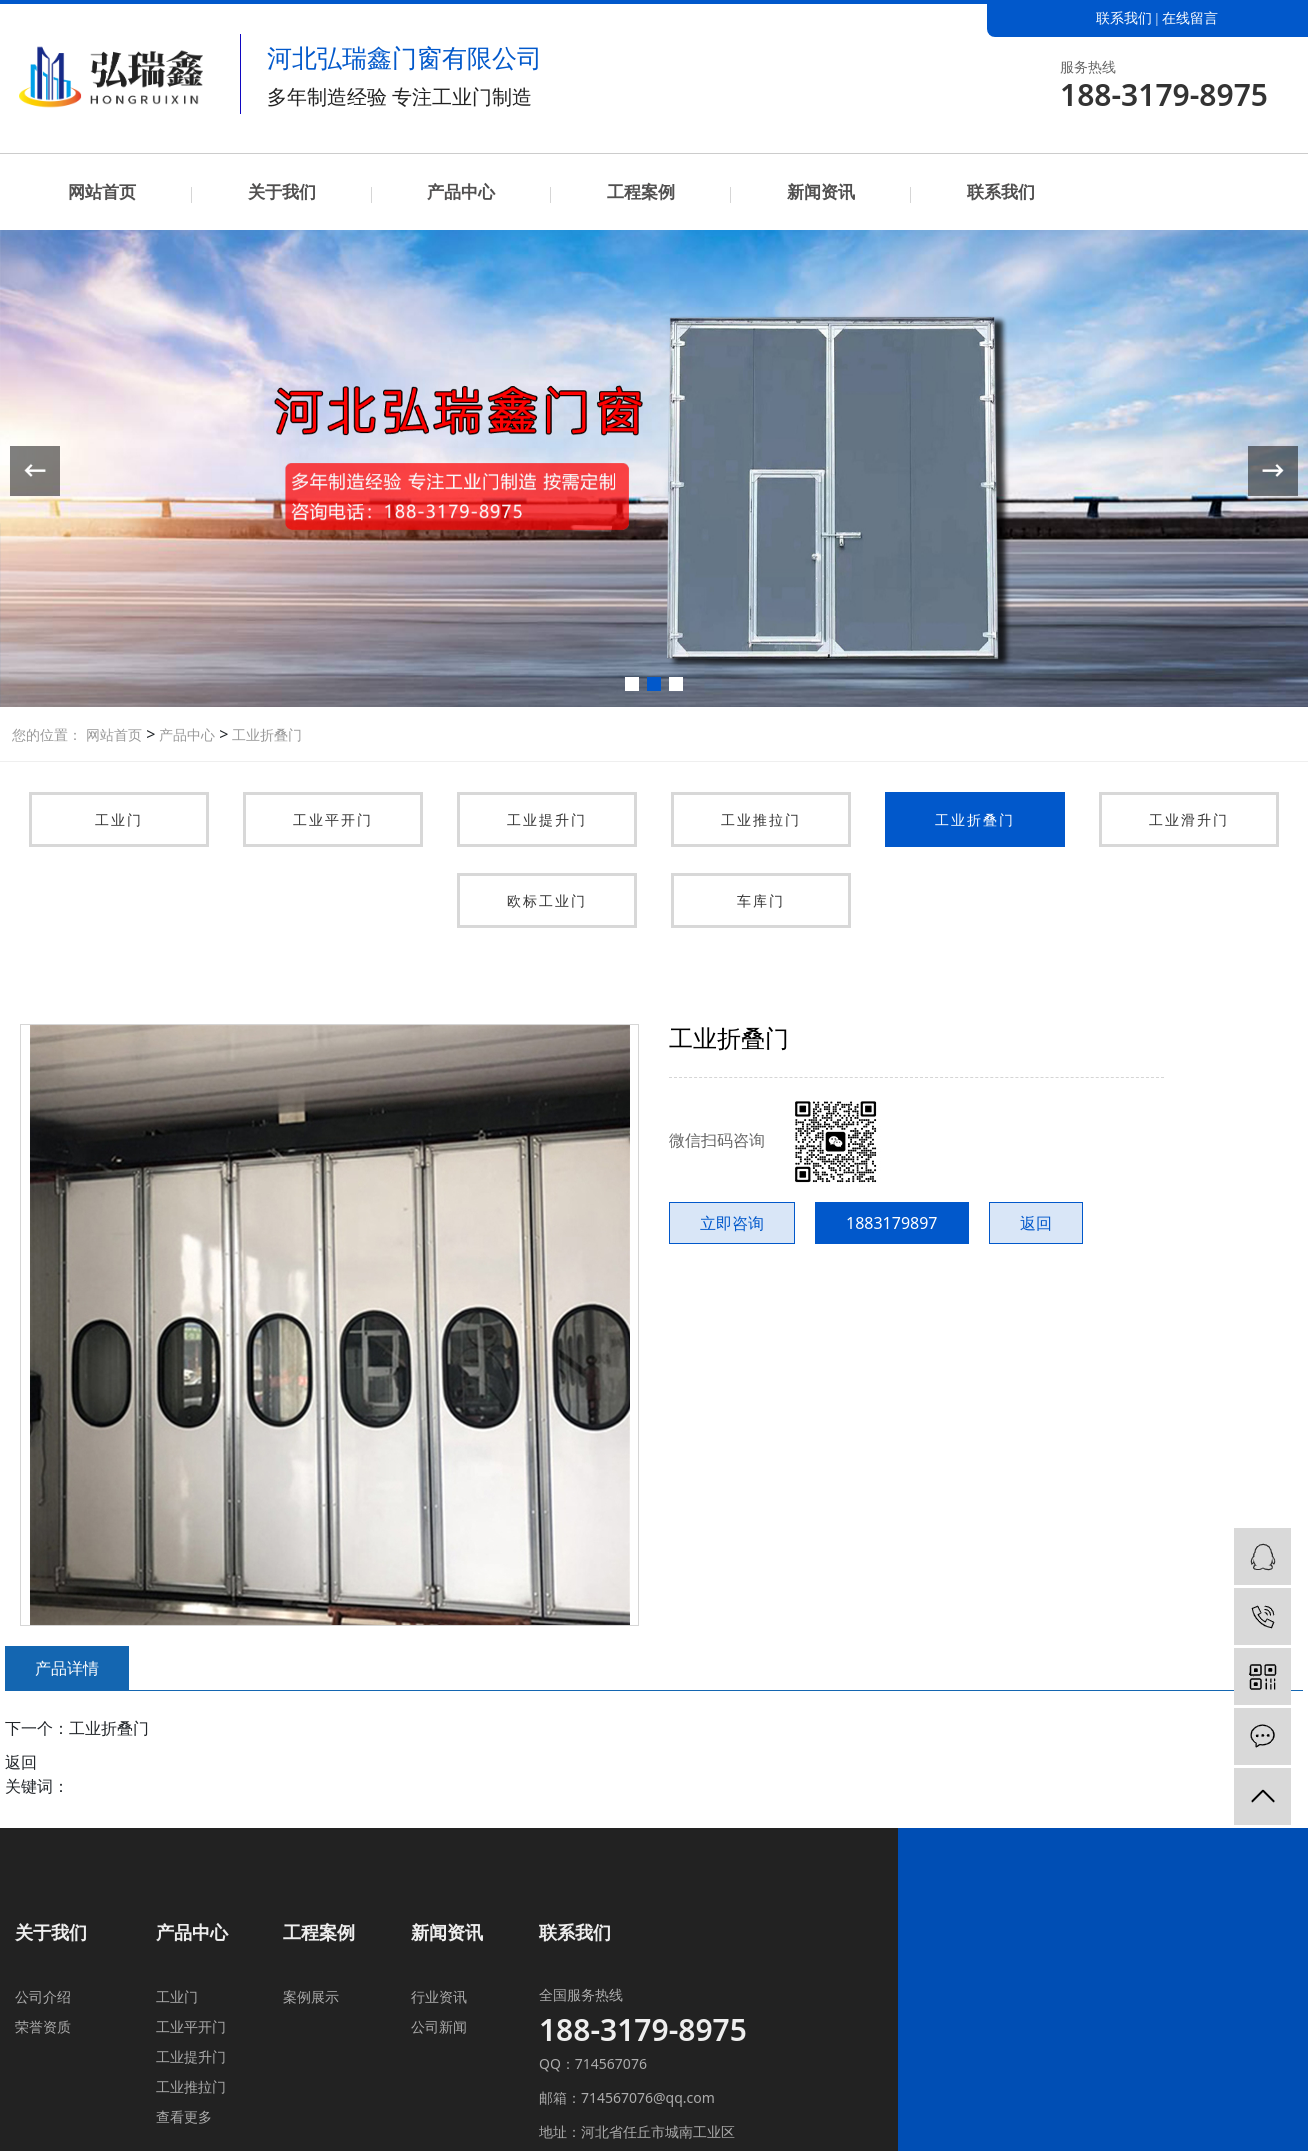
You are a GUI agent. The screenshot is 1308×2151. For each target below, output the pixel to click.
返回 (1036, 1223)
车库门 (761, 900)
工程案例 (641, 191)
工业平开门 (333, 819)
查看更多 (184, 2116)
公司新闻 (439, 2026)
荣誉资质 (43, 2026)
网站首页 (102, 191)
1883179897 (892, 1223)
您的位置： (47, 734)
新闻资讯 (821, 191)
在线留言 (1190, 18)
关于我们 (282, 191)
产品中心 (461, 191)
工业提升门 (547, 819)
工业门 (119, 819)
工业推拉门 (761, 819)
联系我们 (1124, 18)
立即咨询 (732, 1223)
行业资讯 (439, 1996)
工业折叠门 (265, 734)
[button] (632, 684)
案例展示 (311, 1996)
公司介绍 (43, 1996)
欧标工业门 (547, 900)
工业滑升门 (1189, 819)
